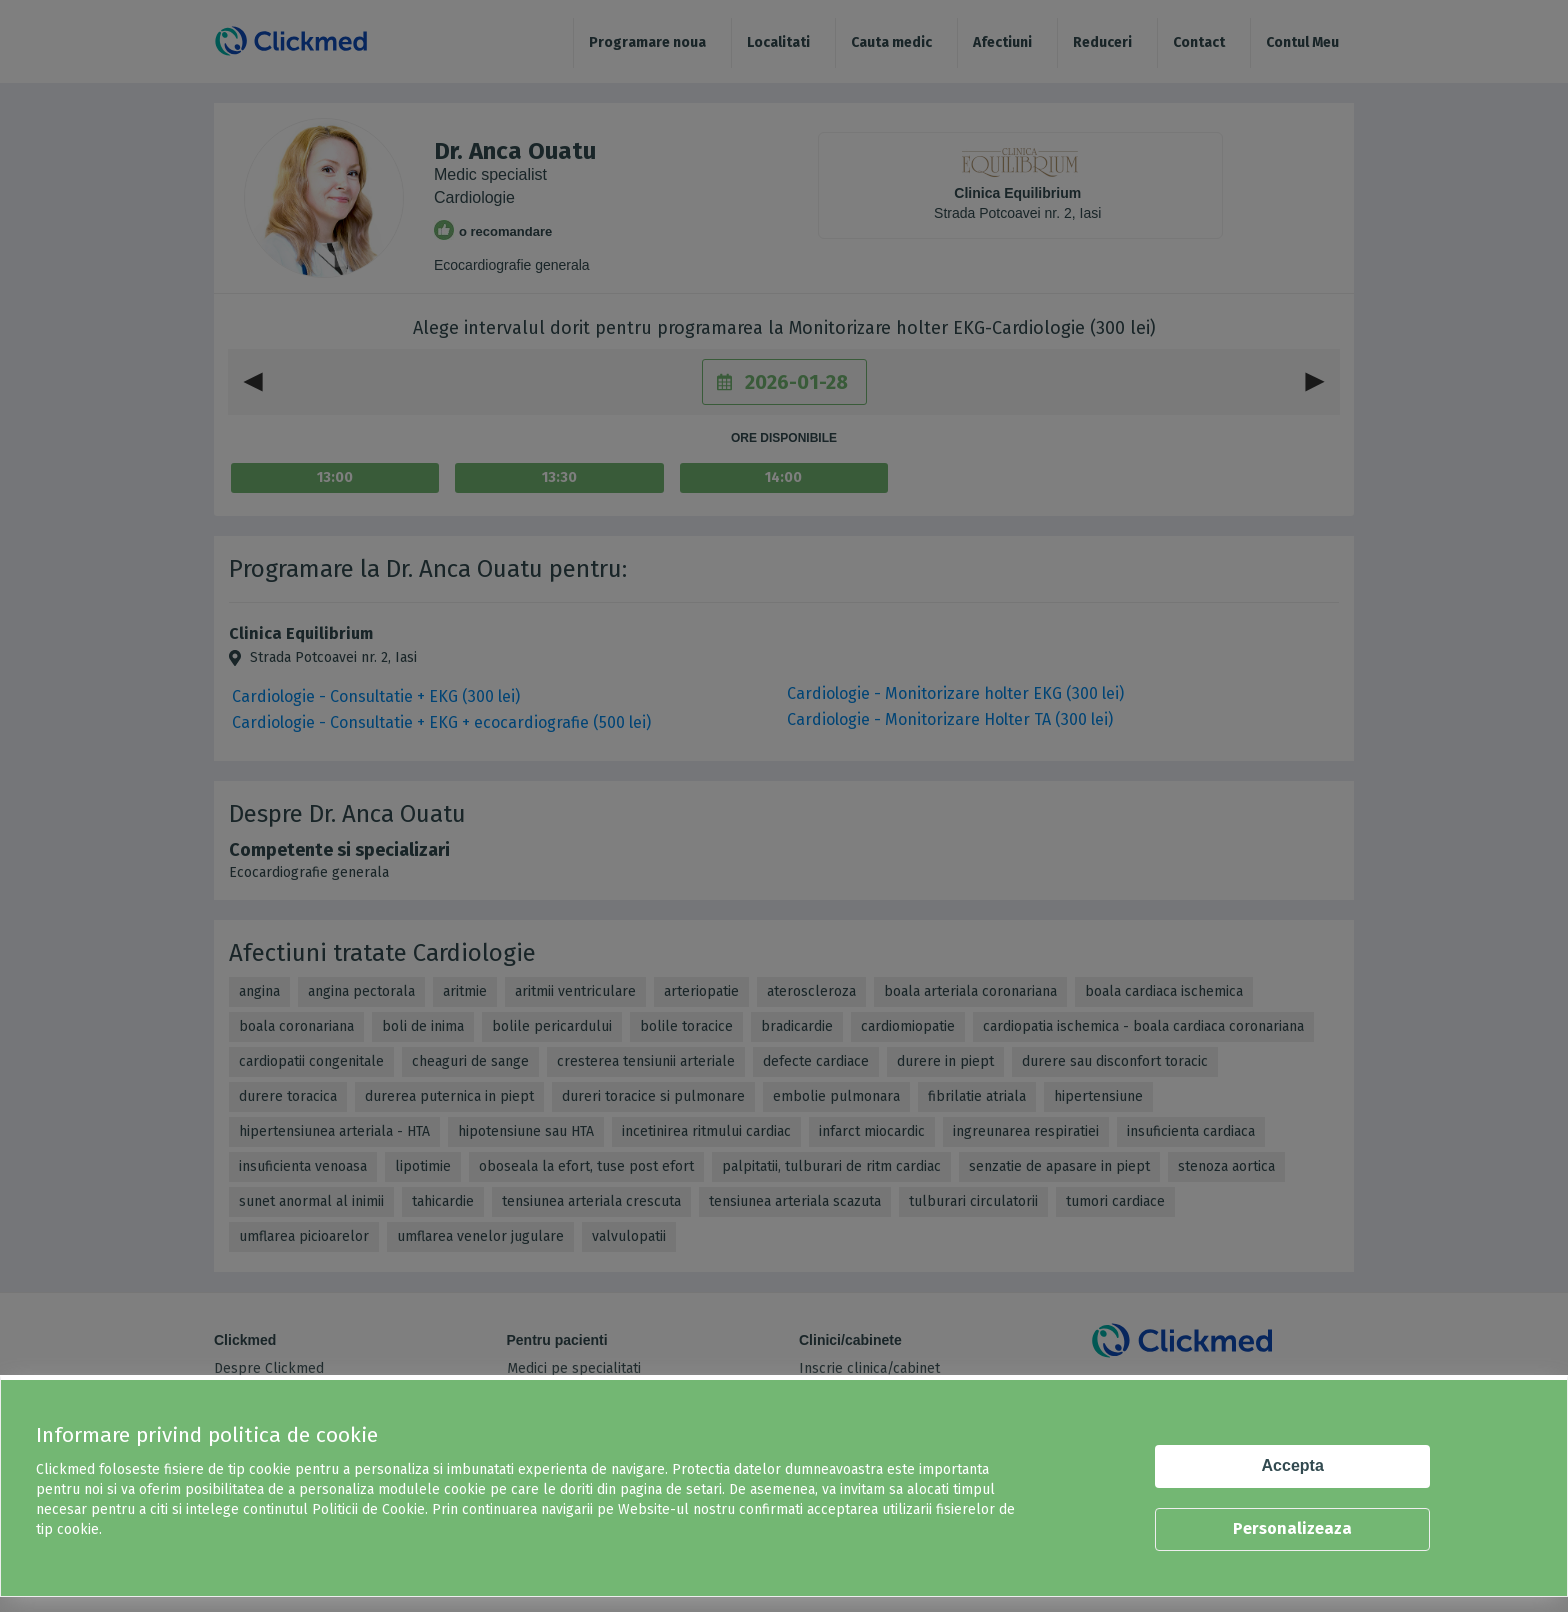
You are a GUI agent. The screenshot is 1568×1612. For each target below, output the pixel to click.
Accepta (1293, 1465)
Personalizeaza (1292, 1528)
